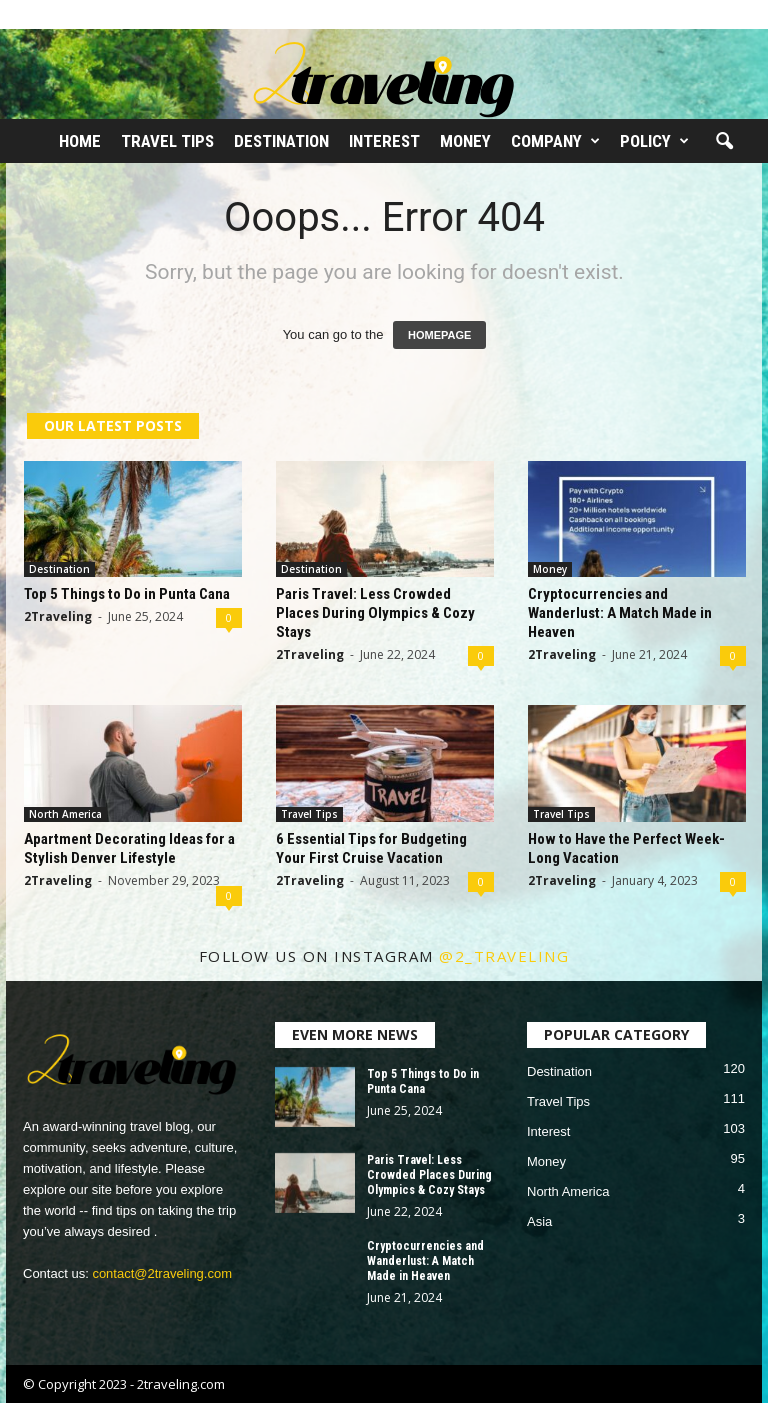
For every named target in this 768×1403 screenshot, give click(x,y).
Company (555, 141)
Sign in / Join (42, 14)
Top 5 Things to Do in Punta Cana (127, 594)
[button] (724, 142)
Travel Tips (167, 141)
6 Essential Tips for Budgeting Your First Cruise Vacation (371, 848)
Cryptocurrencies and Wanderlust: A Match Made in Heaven (620, 613)
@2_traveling (504, 956)
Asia (539, 1221)
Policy (654, 141)
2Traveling (58, 616)
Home (80, 141)
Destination (281, 141)
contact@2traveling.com (162, 1273)
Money (465, 141)
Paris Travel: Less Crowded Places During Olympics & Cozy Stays (375, 613)
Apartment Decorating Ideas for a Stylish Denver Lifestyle (129, 848)
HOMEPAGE (439, 335)
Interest (384, 141)
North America (65, 814)
